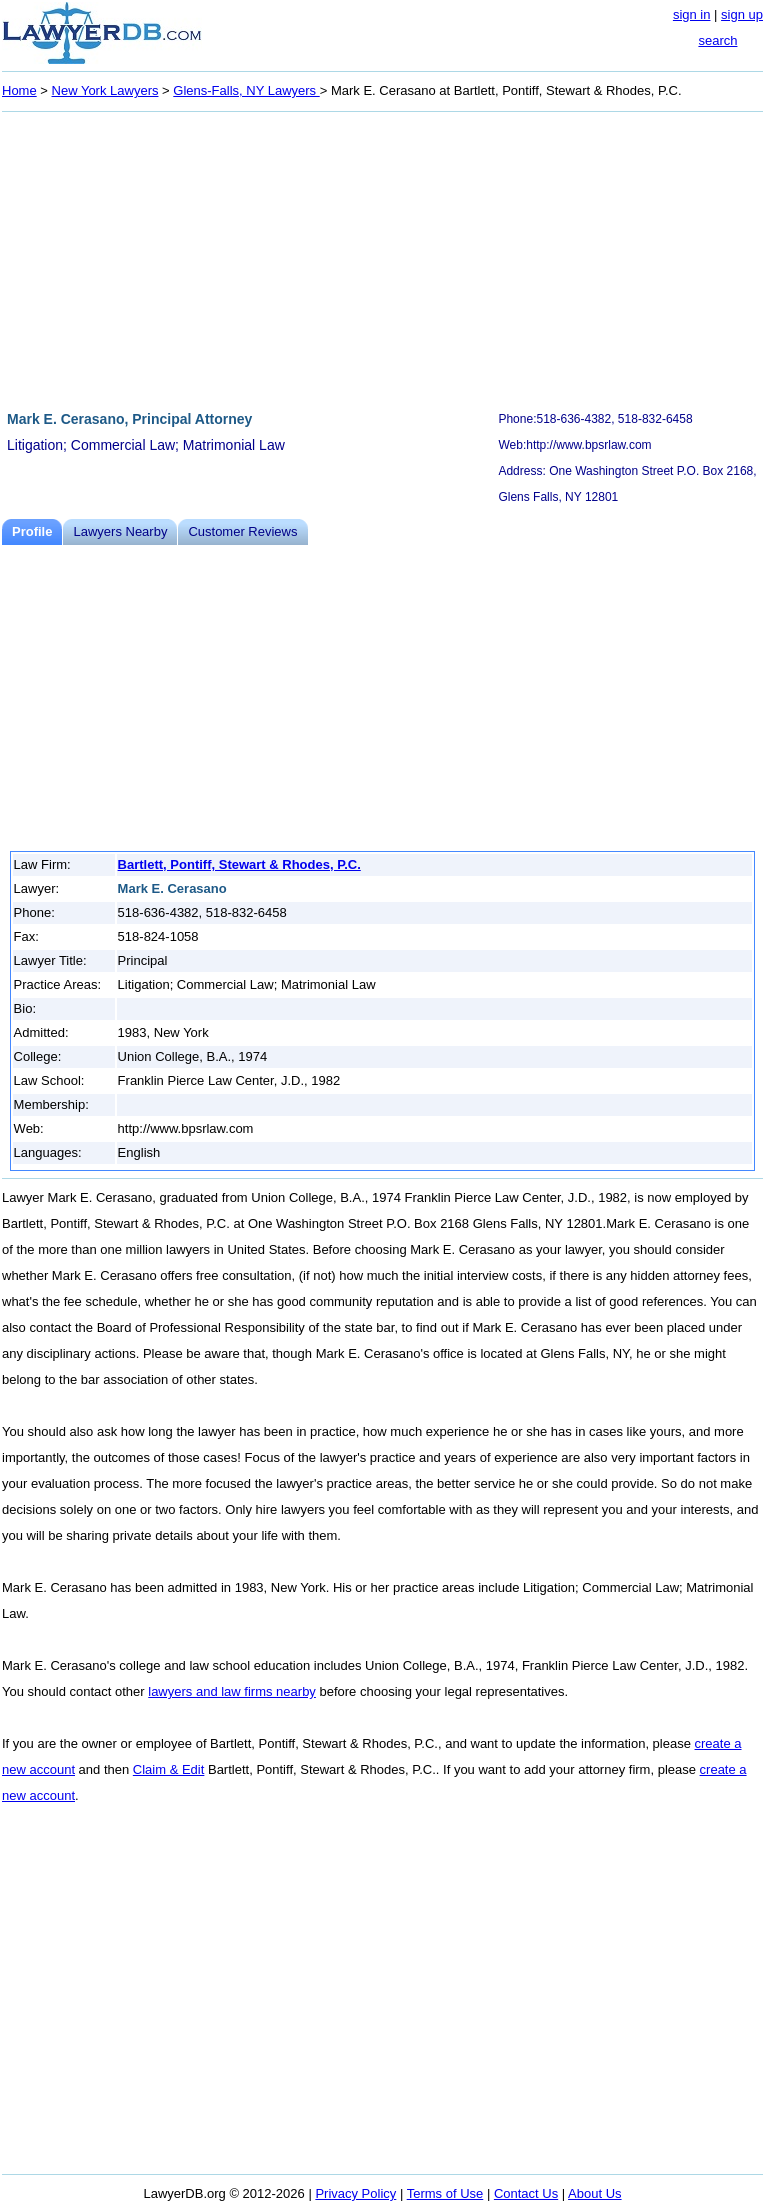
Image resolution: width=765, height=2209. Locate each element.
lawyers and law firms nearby (232, 1691)
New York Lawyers (105, 90)
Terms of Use (445, 2193)
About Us (594, 2193)
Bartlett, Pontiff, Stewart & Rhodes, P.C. (239, 864)
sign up (742, 14)
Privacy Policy (355, 2193)
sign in (692, 14)
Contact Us (526, 2193)
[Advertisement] (382, 258)
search (717, 40)
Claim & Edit (169, 1769)
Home (19, 90)
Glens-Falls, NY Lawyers (246, 90)
